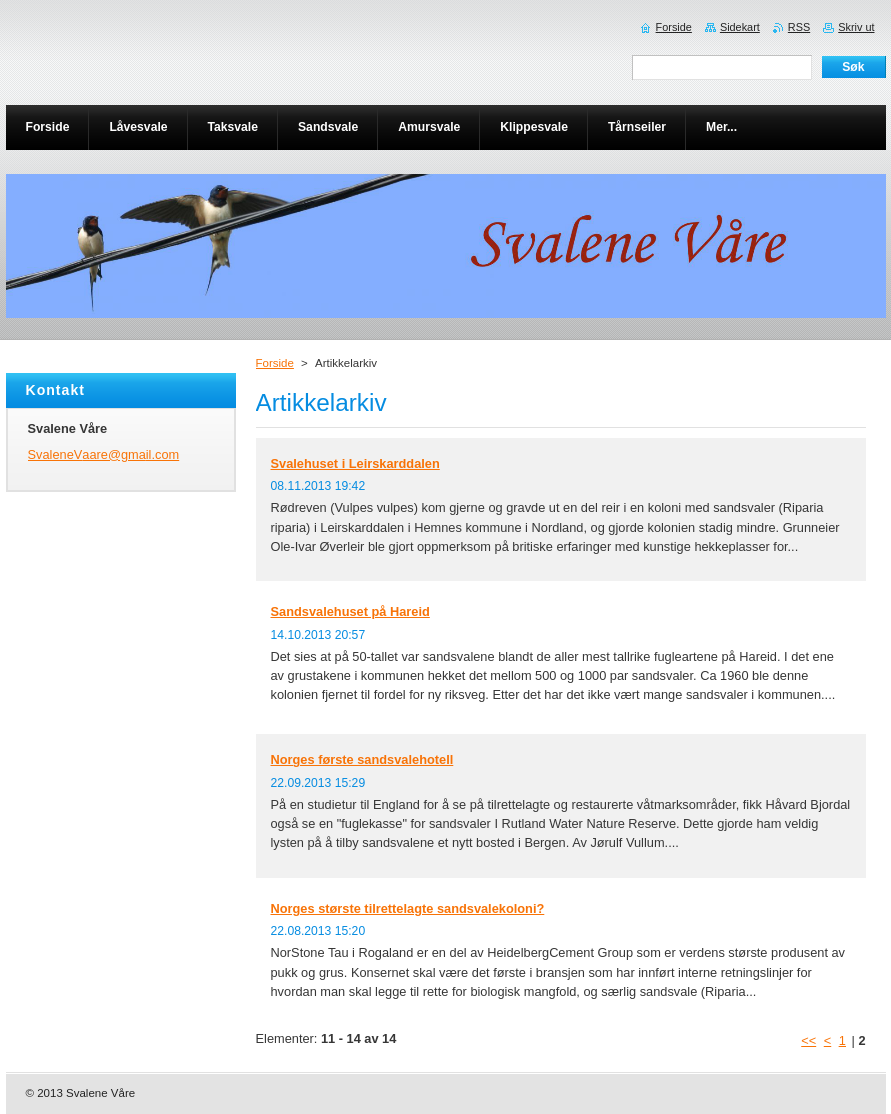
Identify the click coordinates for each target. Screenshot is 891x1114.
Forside (275, 363)
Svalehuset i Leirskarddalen (355, 463)
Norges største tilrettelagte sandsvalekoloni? (408, 908)
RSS (799, 27)
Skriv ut (856, 27)
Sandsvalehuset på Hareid (350, 611)
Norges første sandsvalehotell (362, 759)
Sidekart (740, 27)
